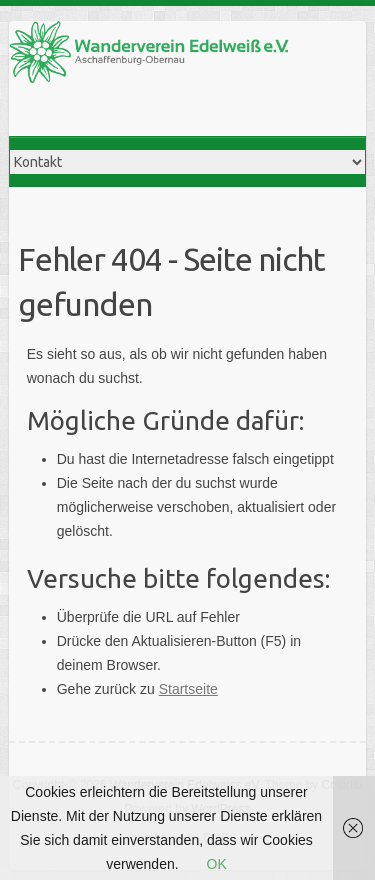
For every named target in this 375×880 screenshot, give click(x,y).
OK (217, 864)
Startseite (188, 689)
